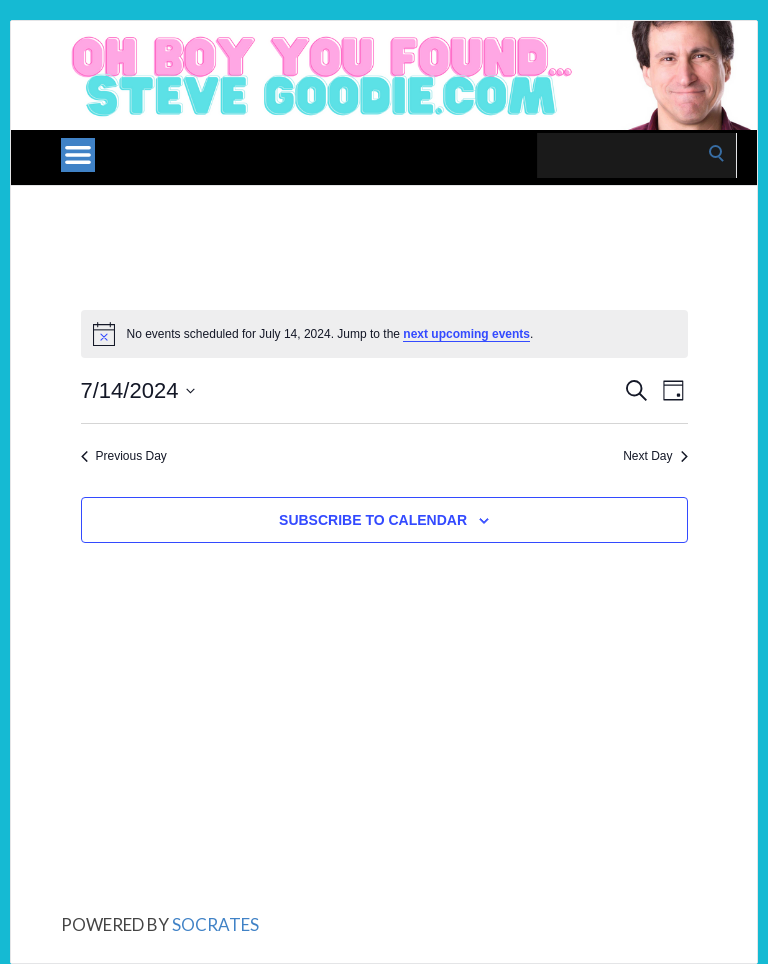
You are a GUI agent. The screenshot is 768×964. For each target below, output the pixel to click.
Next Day (655, 456)
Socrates (215, 924)
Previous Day (124, 456)
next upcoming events (466, 334)
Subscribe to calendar (373, 520)
